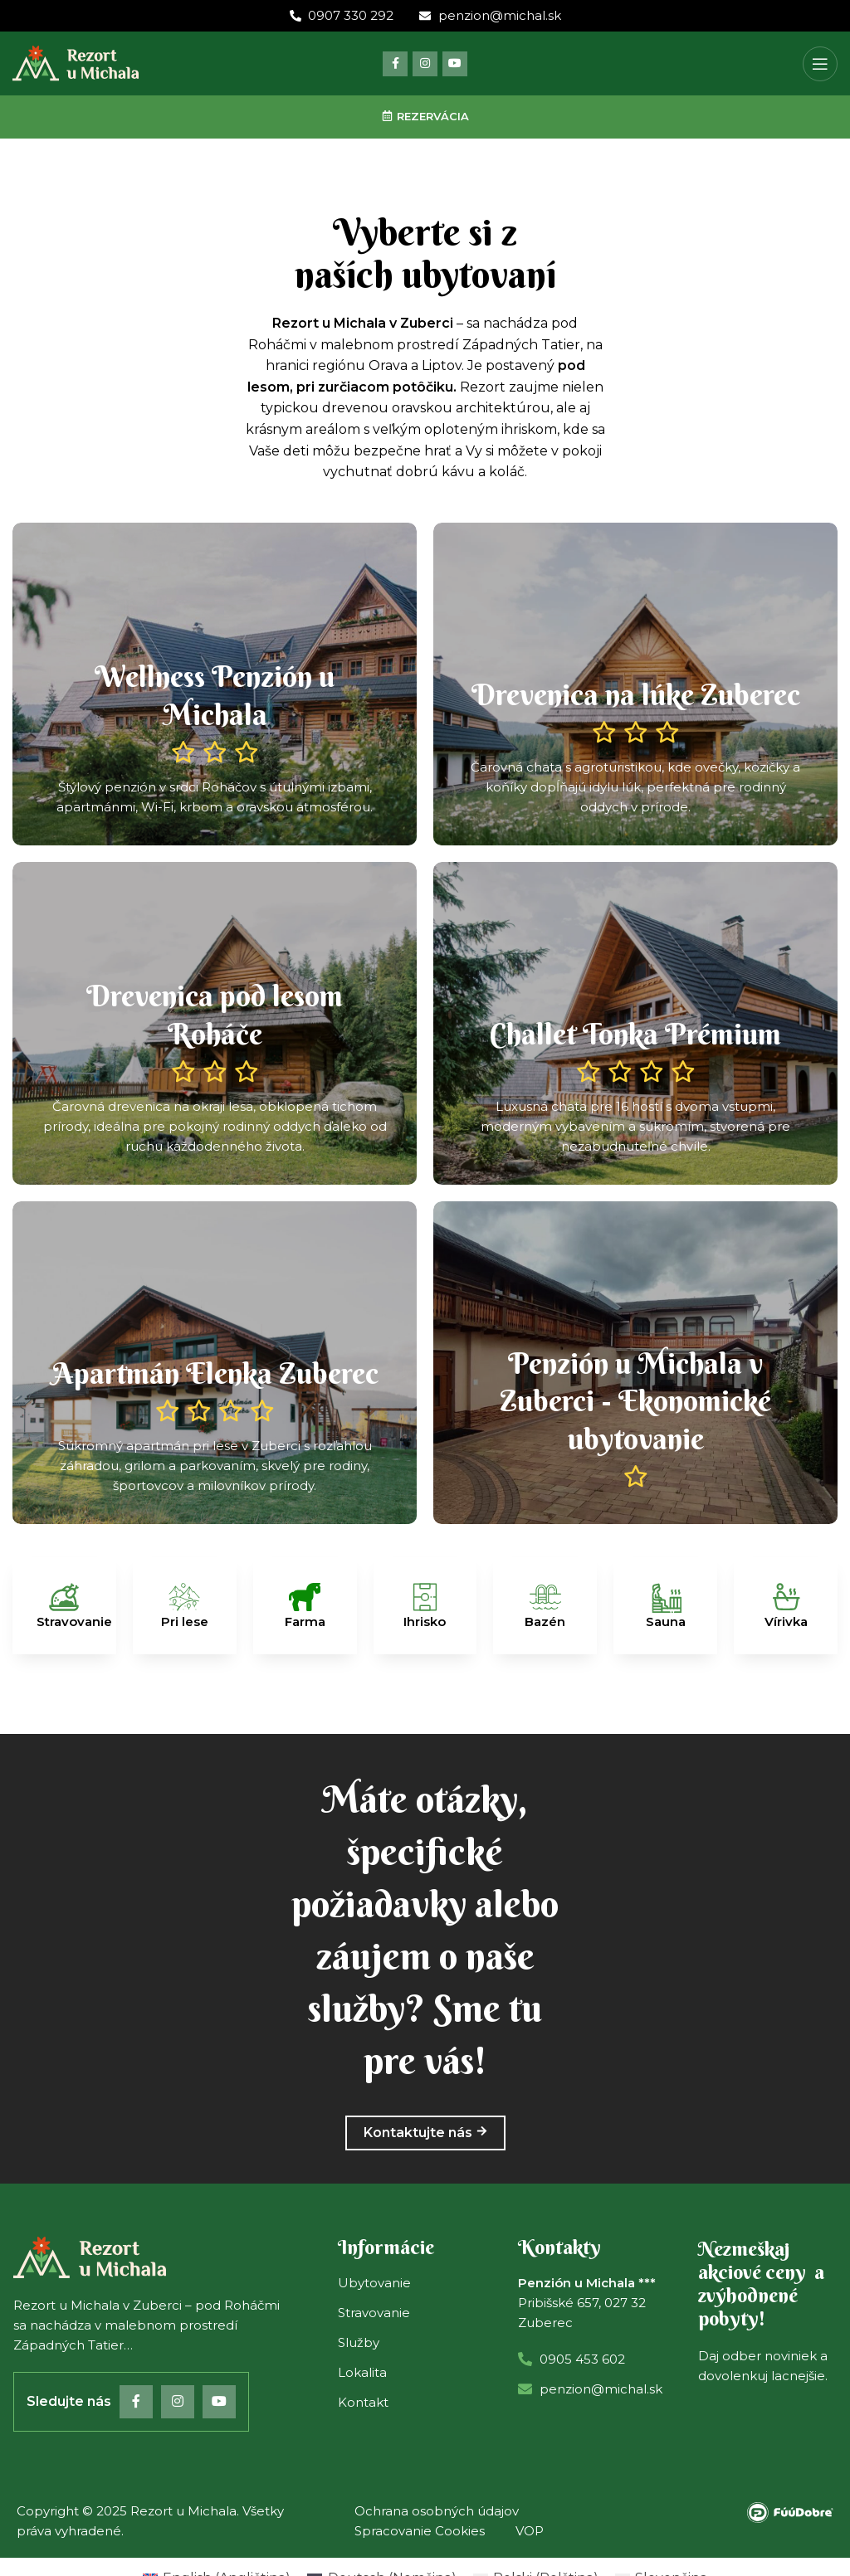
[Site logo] (75, 63)
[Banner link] (214, 684)
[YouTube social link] (454, 63)
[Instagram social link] (425, 63)
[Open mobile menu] (820, 63)
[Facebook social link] (395, 63)
